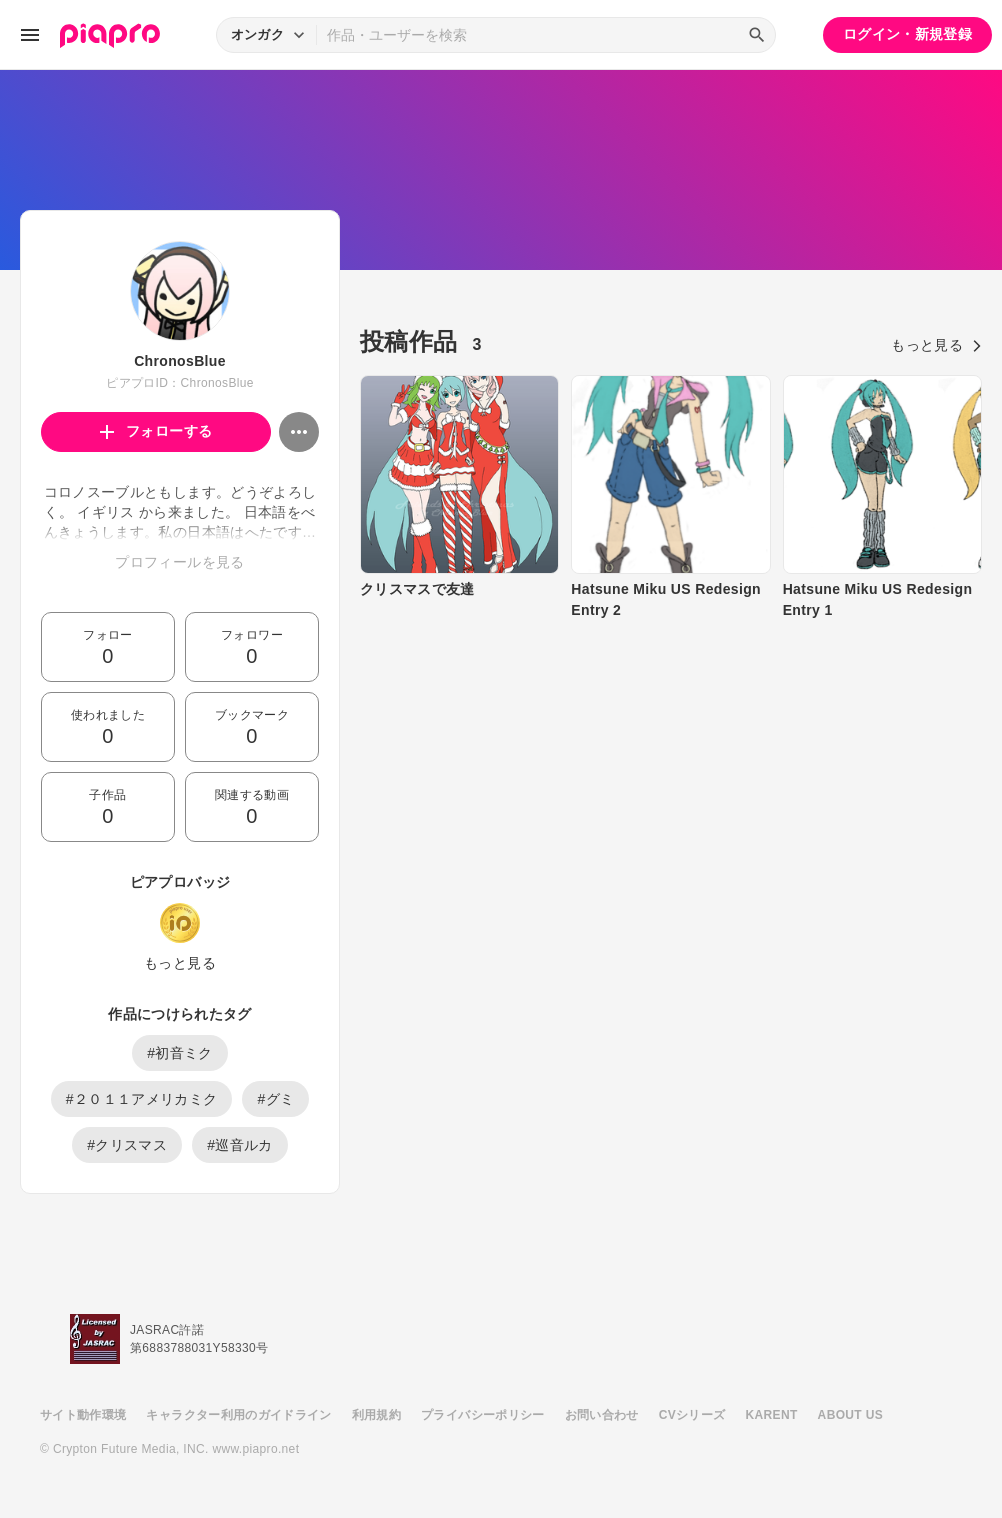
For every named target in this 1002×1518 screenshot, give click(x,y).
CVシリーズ (692, 1415)
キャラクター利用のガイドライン (238, 1415)
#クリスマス (127, 1145)
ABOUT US (850, 1415)
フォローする (156, 431)
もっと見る (180, 963)
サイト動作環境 (83, 1415)
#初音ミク (180, 1053)
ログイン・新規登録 (907, 34)
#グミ (275, 1099)
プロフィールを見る (179, 562)
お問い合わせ (602, 1415)
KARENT (772, 1415)
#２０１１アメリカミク (142, 1099)
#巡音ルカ (240, 1145)
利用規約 (376, 1415)
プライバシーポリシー (483, 1415)
